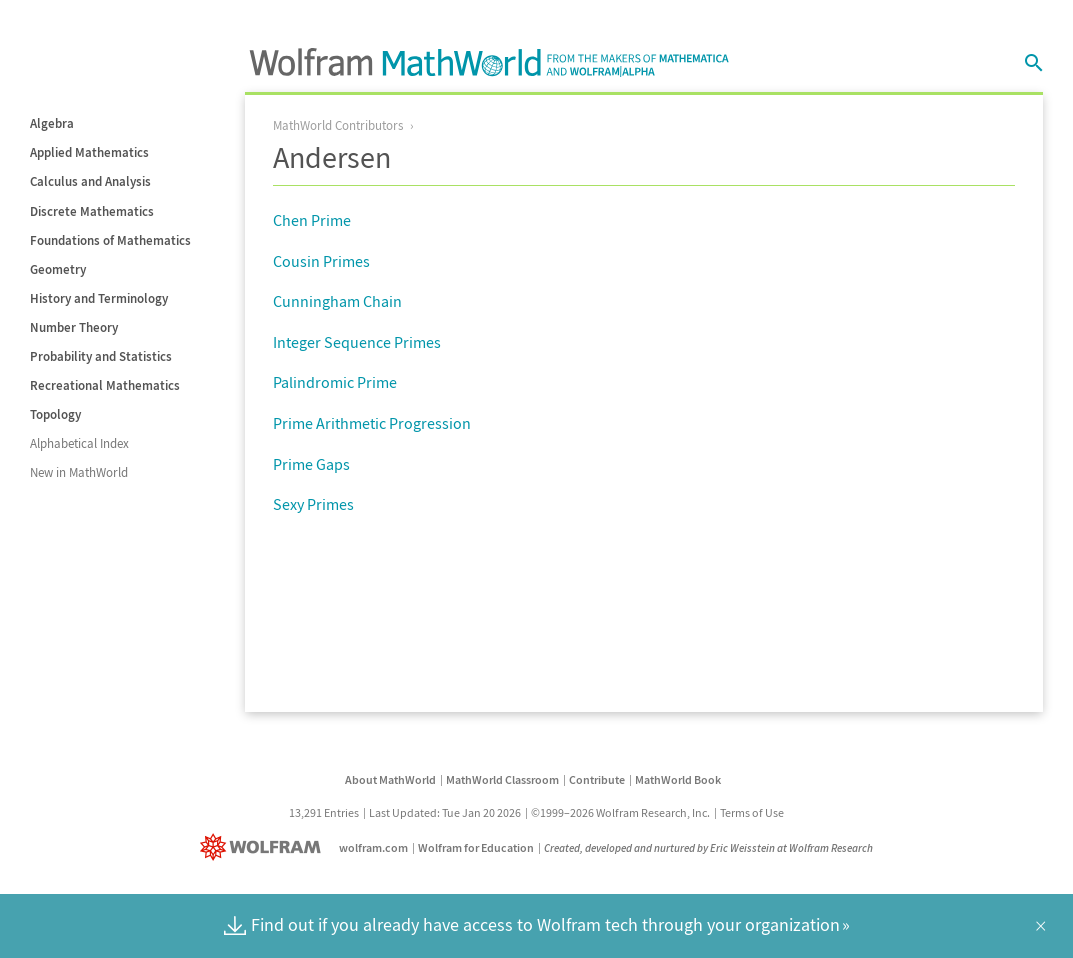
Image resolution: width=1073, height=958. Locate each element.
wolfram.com (373, 847)
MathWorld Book (678, 779)
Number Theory (74, 327)
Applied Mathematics (89, 152)
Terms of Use (752, 812)
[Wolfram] (264, 847)
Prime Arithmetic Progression (372, 423)
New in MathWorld (79, 472)
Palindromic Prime (335, 382)
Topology (55, 414)
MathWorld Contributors (338, 125)
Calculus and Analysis (90, 181)
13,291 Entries (324, 812)
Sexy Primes (313, 504)
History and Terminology (99, 298)
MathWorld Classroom (502, 779)
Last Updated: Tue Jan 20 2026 (445, 812)
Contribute (597, 779)
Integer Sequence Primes (357, 342)
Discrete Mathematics (92, 211)
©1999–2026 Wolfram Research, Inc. (620, 812)
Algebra (52, 123)
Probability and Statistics (101, 356)
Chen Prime (312, 220)
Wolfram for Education (476, 847)
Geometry (58, 269)
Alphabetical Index (79, 443)
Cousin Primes (321, 261)
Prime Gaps (311, 464)
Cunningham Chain (337, 301)
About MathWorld (390, 779)
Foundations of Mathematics (110, 240)
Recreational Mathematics (105, 385)
